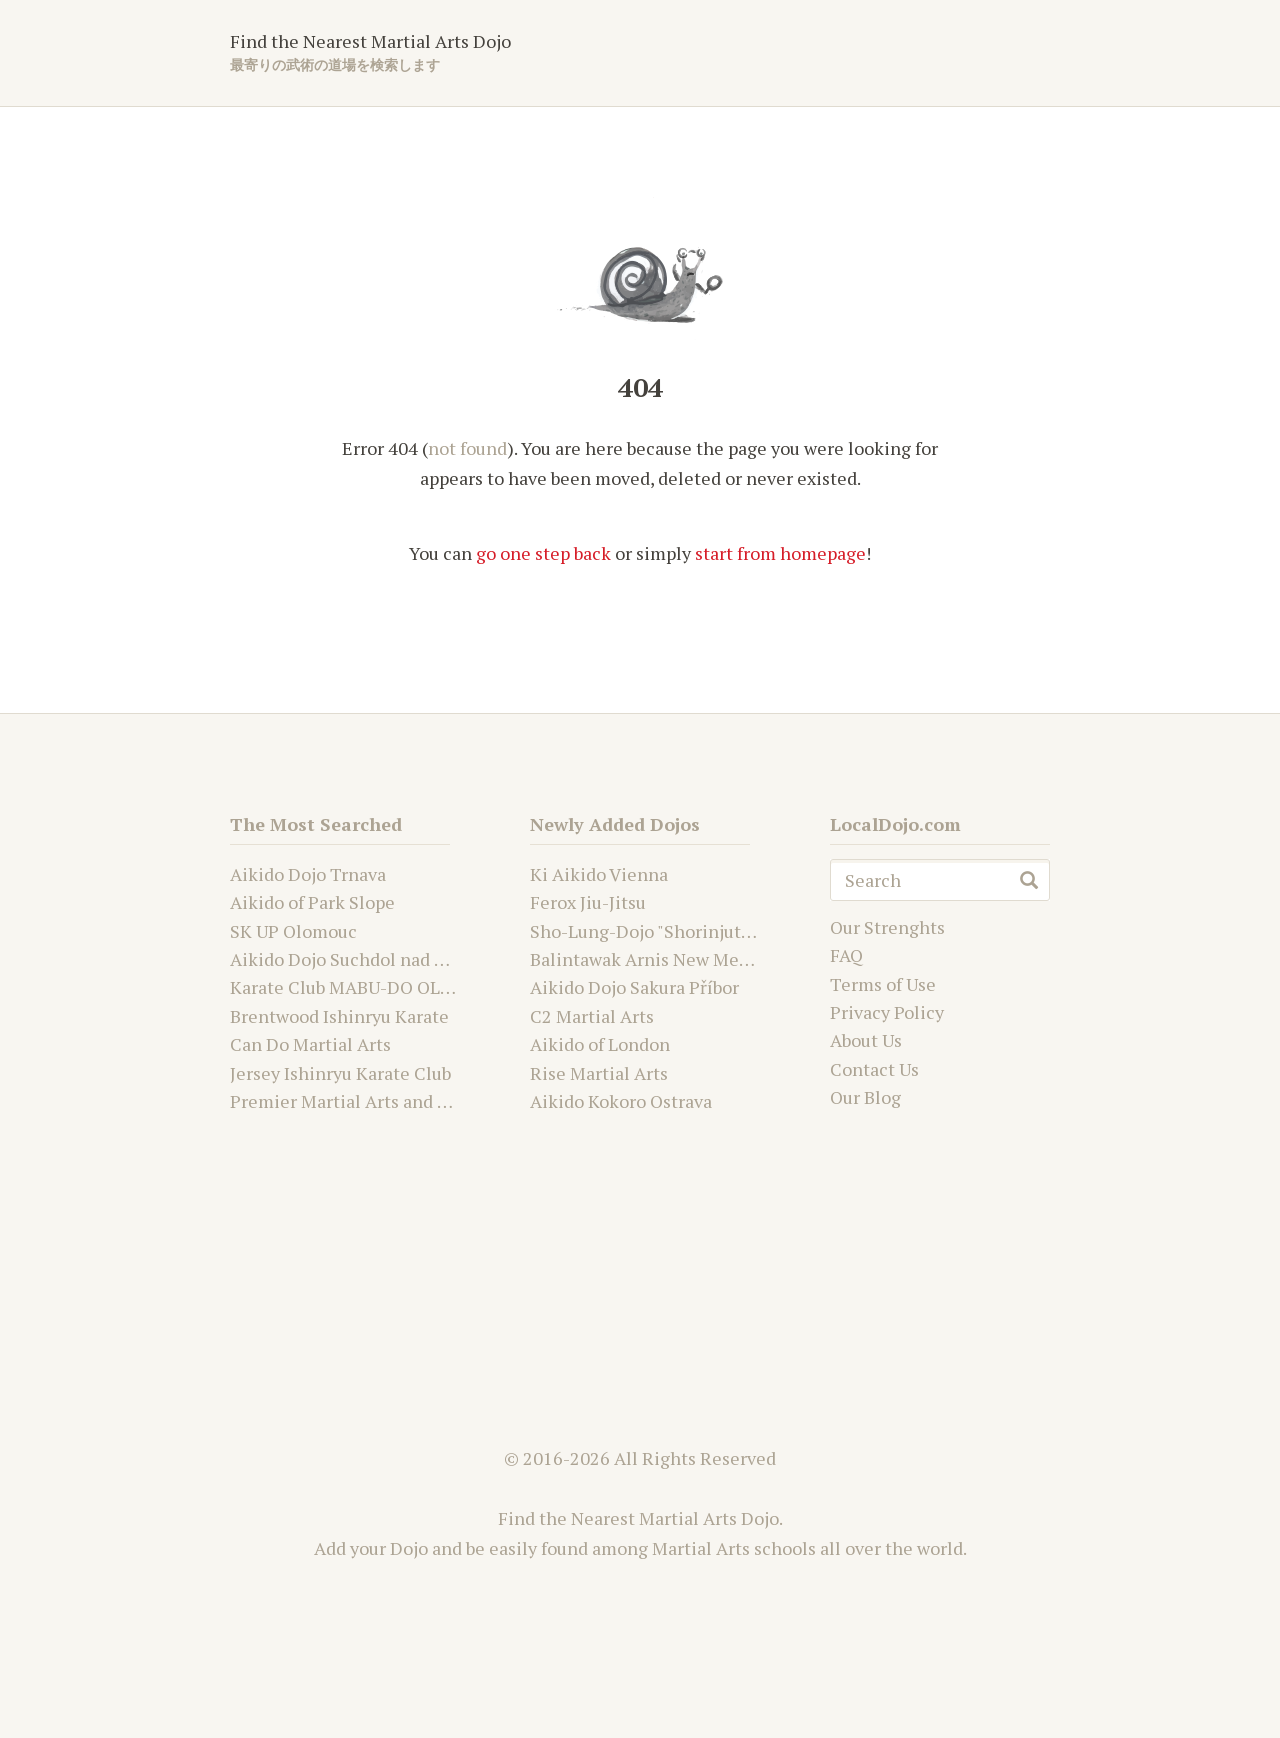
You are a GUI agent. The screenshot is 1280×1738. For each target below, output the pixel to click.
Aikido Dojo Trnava (308, 874)
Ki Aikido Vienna (599, 874)
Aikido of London (600, 1044)
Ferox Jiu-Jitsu (588, 902)
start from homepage (780, 553)
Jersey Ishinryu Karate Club (340, 1073)
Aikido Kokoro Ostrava (621, 1101)
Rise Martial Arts (599, 1073)
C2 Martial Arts (592, 1016)
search (1029, 880)
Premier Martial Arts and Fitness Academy (402, 1101)
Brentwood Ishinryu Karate (339, 1016)
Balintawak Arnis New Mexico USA (670, 959)
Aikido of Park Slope (312, 902)
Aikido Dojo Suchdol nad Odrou (357, 959)
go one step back (543, 553)
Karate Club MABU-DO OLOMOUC (368, 987)
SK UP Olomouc (293, 931)
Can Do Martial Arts (310, 1044)
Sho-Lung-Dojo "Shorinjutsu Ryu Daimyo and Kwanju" (747, 931)
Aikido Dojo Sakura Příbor (634, 987)
